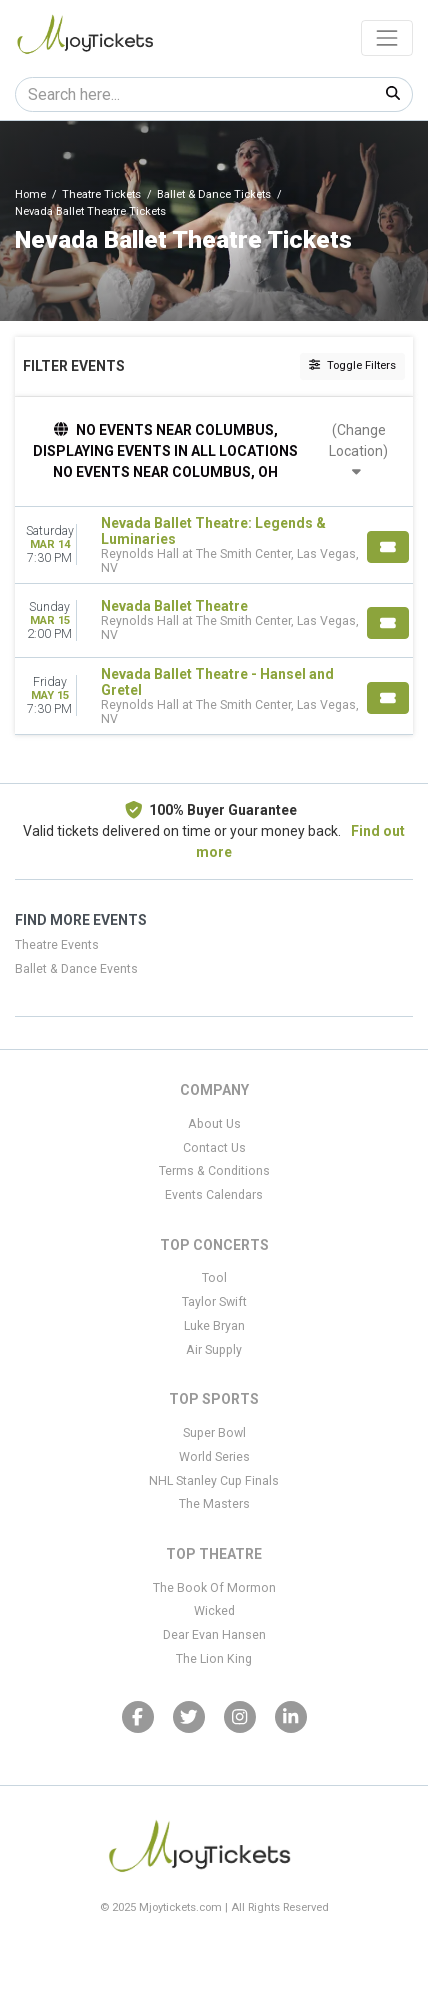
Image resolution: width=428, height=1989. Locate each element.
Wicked (214, 1611)
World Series (214, 1457)
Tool (214, 1278)
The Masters (214, 1504)
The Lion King (214, 1659)
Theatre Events (57, 945)
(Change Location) (358, 450)
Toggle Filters (352, 365)
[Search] (195, 94)
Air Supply (214, 1350)
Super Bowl (214, 1433)
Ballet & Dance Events (76, 969)
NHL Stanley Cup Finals (214, 1481)
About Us (214, 1124)
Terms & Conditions (214, 1171)
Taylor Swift (214, 1302)
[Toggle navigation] (387, 38)
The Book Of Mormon (214, 1588)
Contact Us (214, 1148)
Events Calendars (214, 1195)
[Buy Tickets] (388, 547)
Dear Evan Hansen (214, 1635)
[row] (214, 545)
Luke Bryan (214, 1326)
